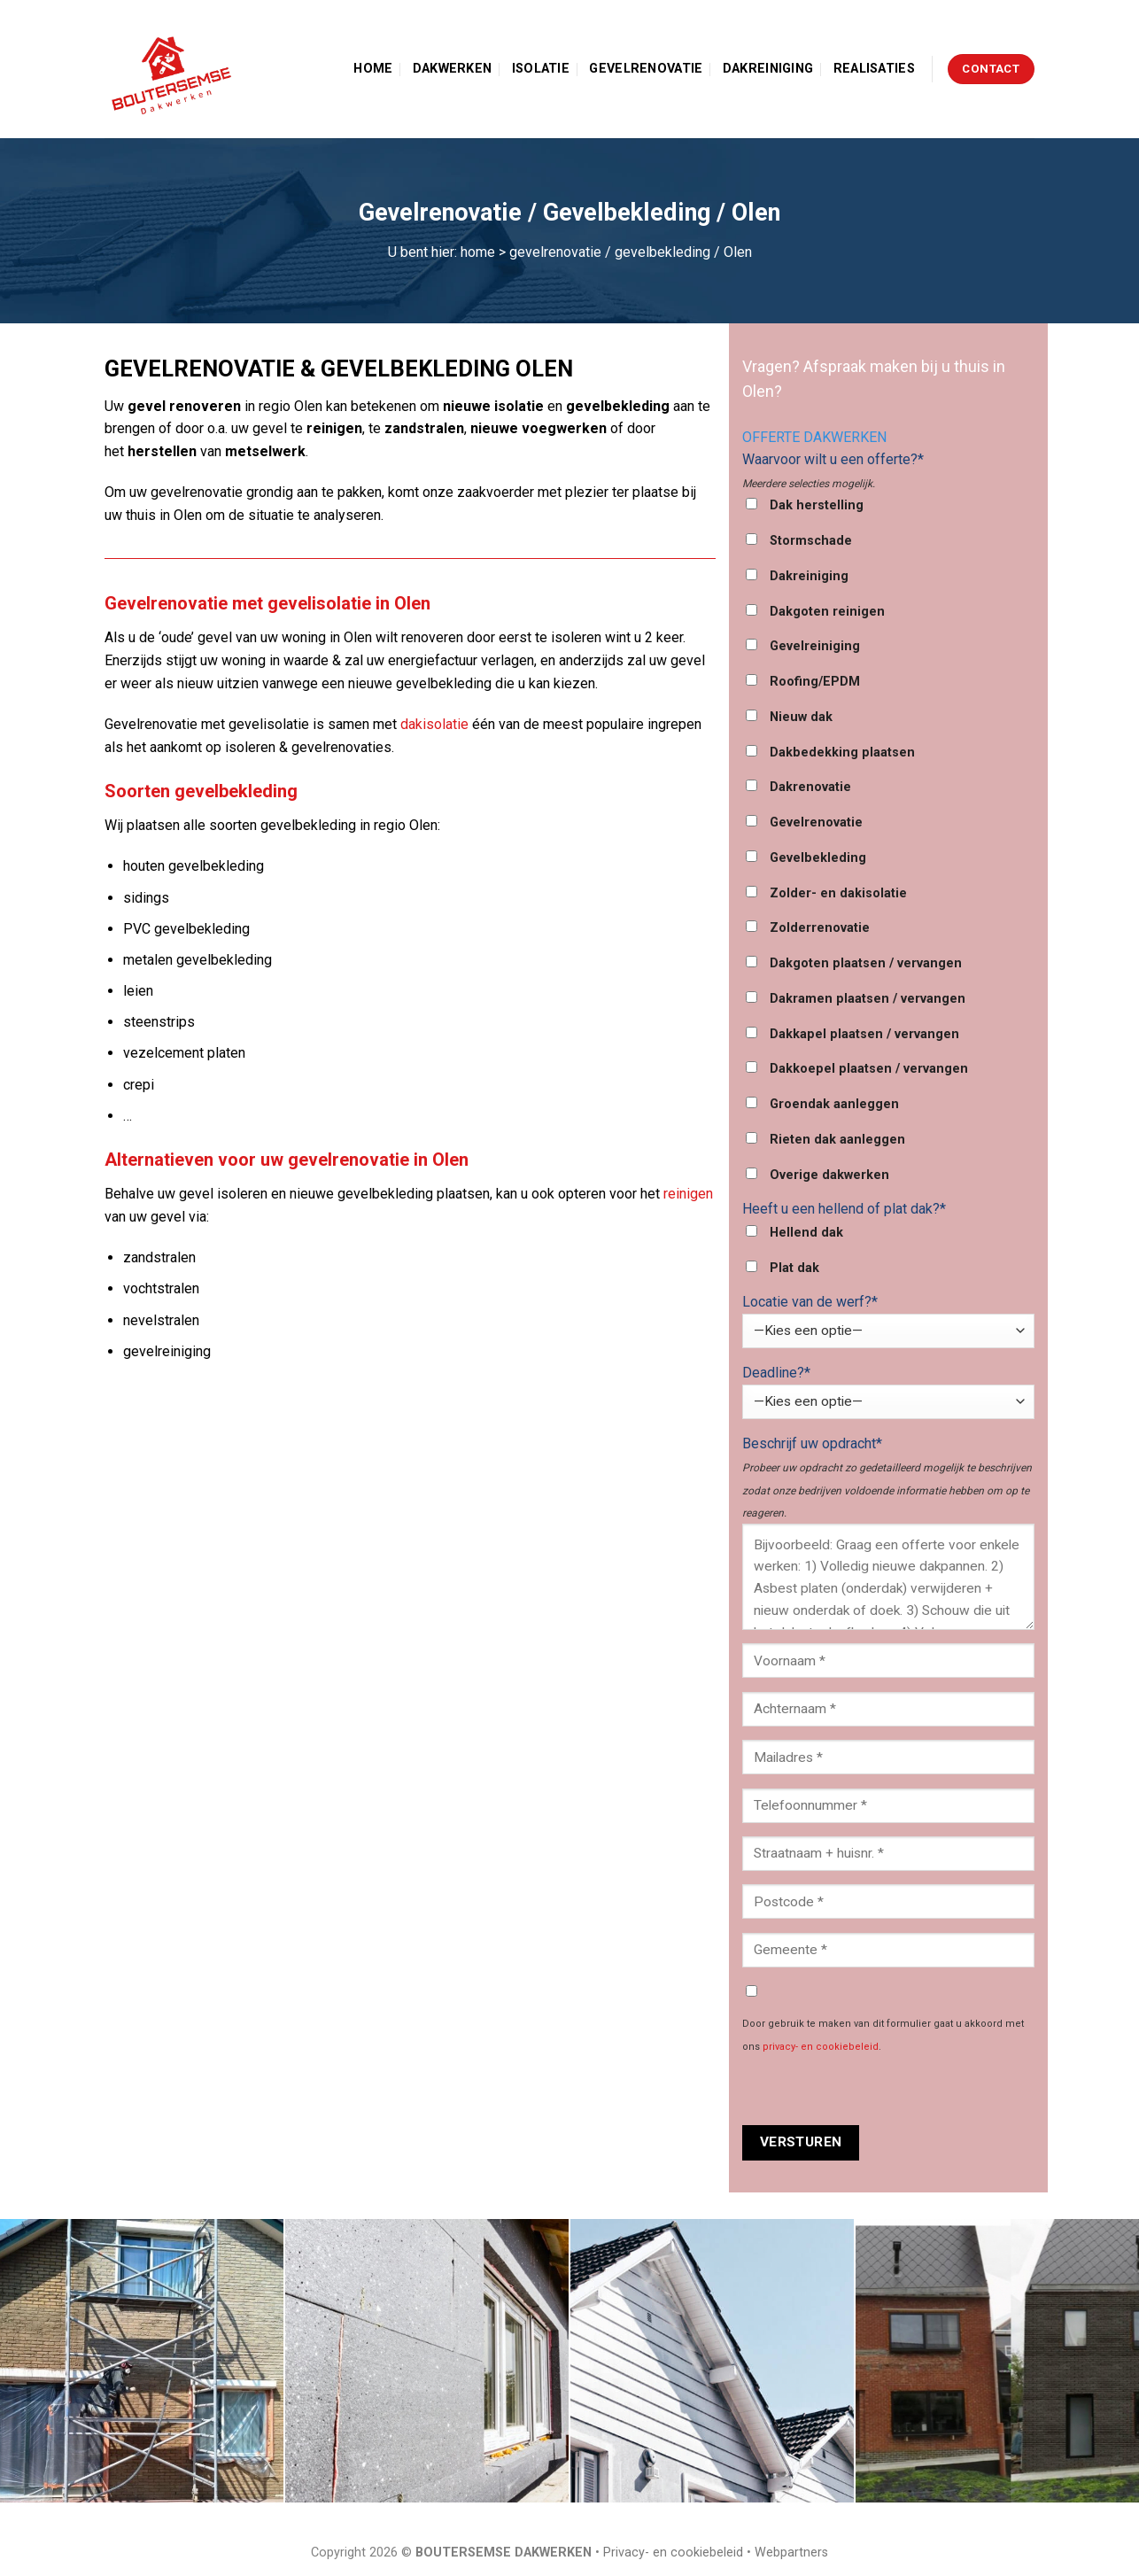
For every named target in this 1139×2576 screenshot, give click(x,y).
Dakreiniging (768, 68)
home (478, 252)
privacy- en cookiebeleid (821, 2046)
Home (372, 68)
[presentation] (876, 2090)
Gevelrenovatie (645, 68)
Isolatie (541, 68)
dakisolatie (434, 724)
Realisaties (874, 68)
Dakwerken (452, 68)
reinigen (688, 1193)
